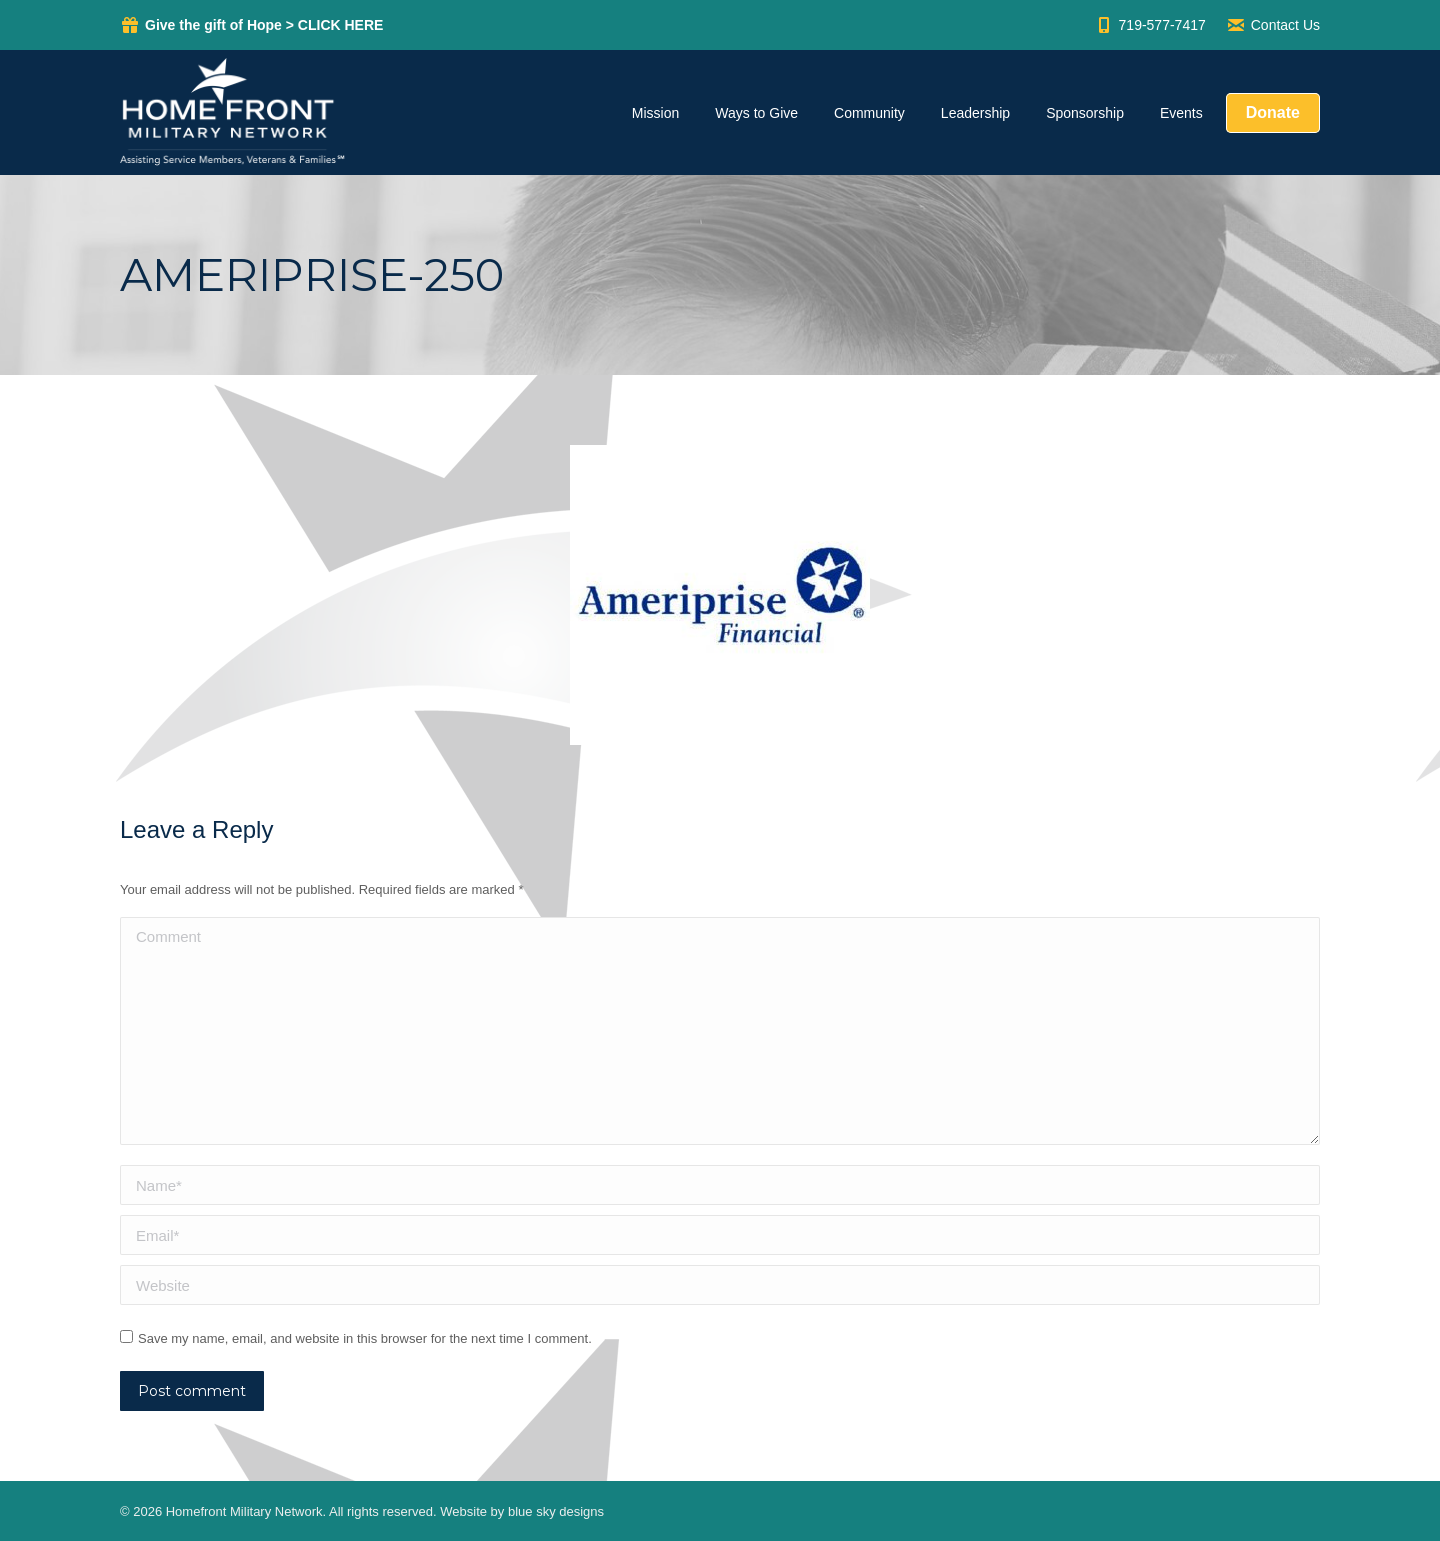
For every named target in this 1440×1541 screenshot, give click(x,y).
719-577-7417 (1150, 25)
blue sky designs (556, 1511)
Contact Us (1273, 25)
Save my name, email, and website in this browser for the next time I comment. (365, 1338)
